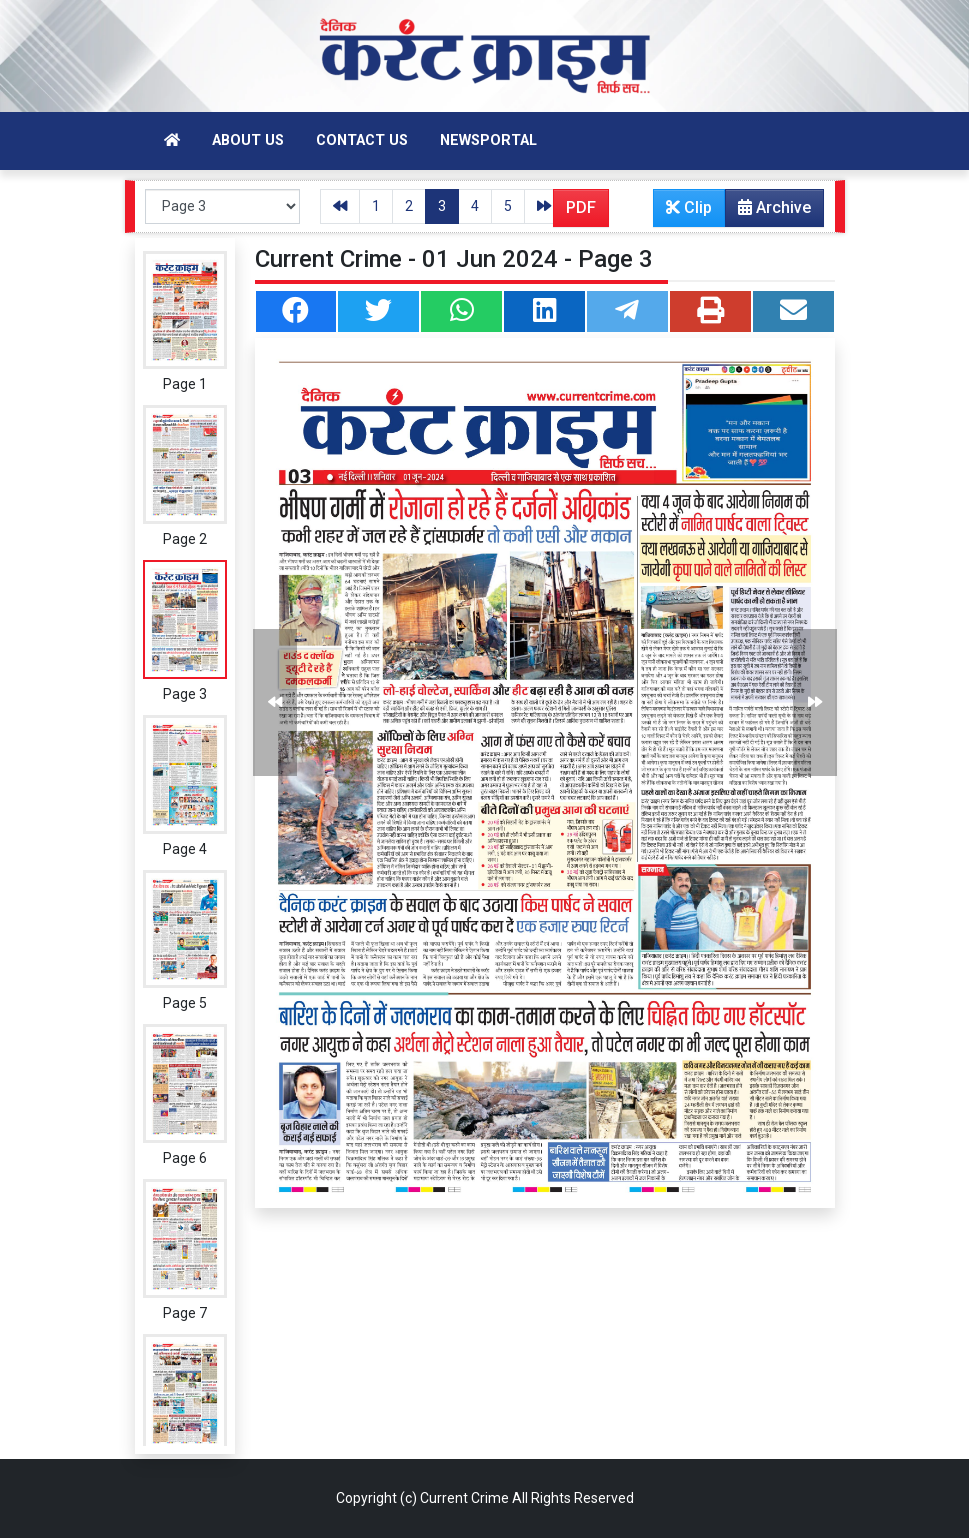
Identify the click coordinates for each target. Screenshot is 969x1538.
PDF (581, 207)
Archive (768, 212)
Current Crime (464, 1498)
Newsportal (488, 140)
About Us (248, 140)
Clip (689, 207)
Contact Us (362, 140)
